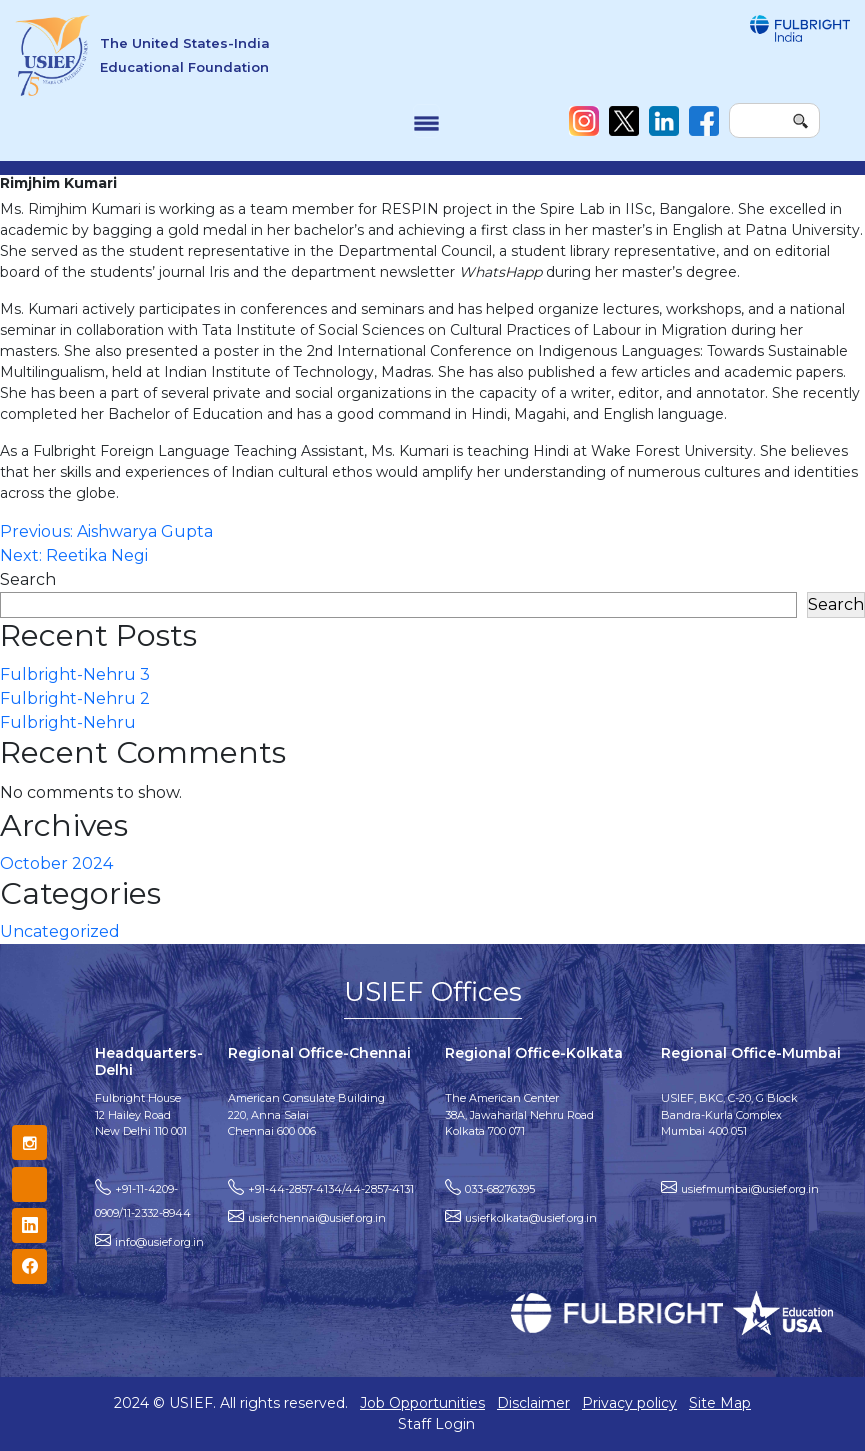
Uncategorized (60, 931)
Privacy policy (629, 1403)
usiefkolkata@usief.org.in (531, 1218)
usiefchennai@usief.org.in (317, 1218)
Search (28, 579)
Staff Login (436, 1424)
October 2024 (56, 863)
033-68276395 (500, 1189)
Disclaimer (533, 1403)
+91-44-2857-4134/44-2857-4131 (331, 1189)
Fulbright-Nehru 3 (75, 674)
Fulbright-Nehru (68, 722)
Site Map (720, 1403)
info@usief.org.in (159, 1242)
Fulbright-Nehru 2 (75, 698)
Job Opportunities (422, 1403)
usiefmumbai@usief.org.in (750, 1189)
